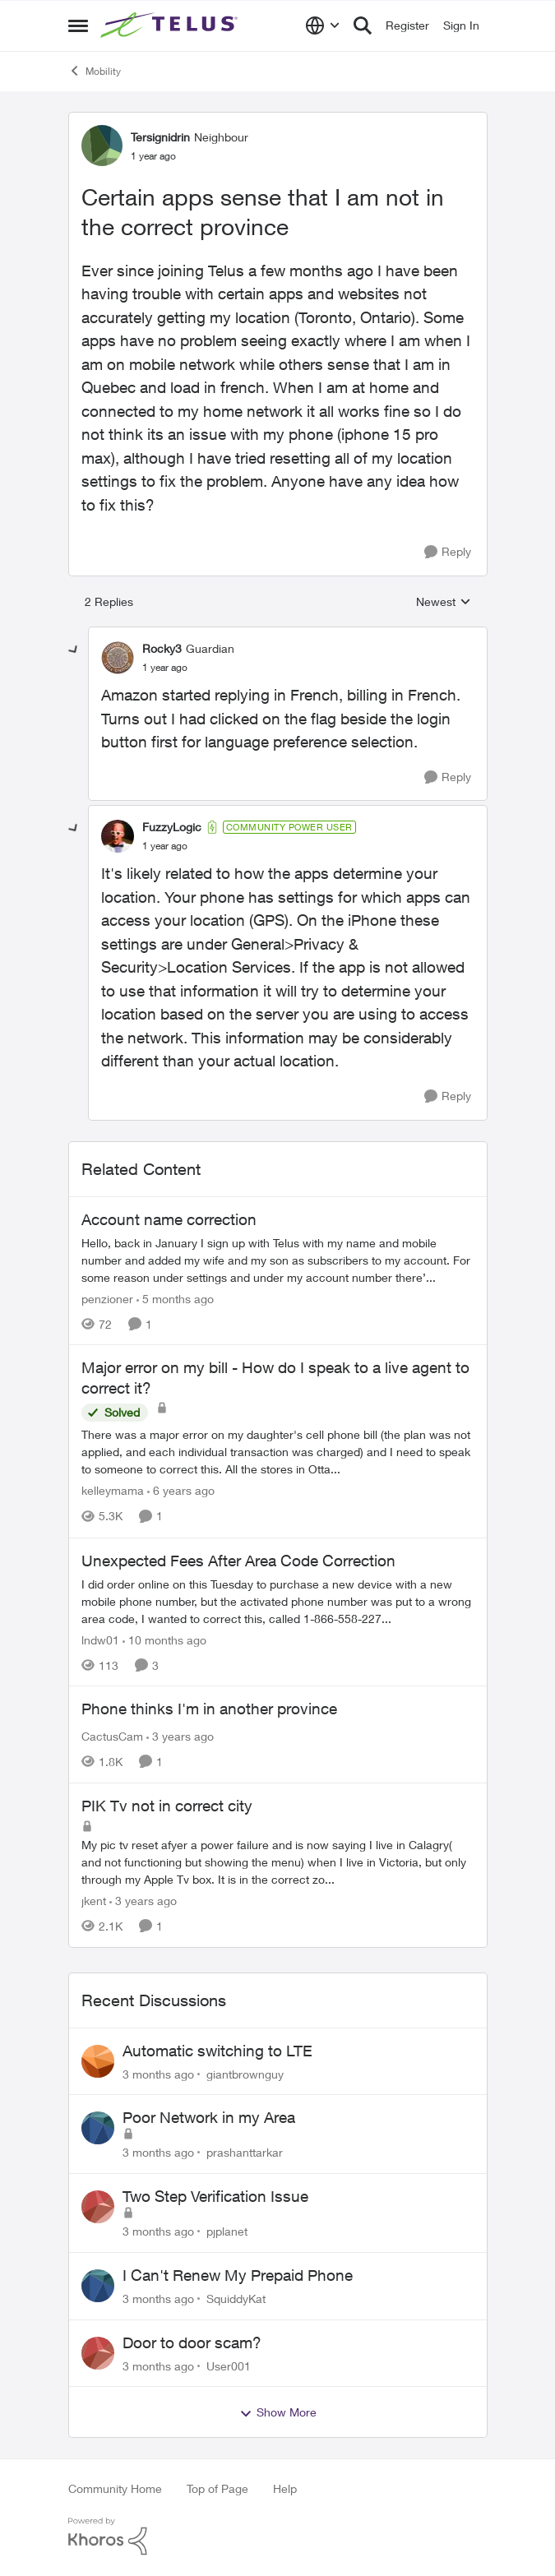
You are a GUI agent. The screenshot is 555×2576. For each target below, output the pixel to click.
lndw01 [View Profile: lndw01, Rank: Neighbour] (100, 1639)
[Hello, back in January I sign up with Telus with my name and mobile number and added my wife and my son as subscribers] (277, 1259)
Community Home (115, 2488)
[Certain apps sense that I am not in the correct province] (164, 667)
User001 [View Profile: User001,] (228, 2365)
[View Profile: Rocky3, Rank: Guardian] (117, 657)
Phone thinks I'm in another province (209, 1709)
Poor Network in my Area (209, 2117)
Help (285, 2488)
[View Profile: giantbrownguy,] (97, 2061)
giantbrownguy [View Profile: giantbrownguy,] (245, 2073)
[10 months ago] (164, 1639)
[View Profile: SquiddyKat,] (97, 2285)
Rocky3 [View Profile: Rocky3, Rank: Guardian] (162, 648)
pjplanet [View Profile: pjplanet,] (226, 2231)
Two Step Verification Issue (215, 2196)
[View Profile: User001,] (97, 2353)
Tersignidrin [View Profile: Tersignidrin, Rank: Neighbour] (160, 137)
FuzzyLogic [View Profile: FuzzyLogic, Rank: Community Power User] (171, 827)
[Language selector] (322, 25)
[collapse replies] (74, 650)
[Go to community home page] (171, 25)
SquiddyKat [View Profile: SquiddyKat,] (236, 2298)
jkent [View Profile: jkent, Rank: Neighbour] (93, 1901)
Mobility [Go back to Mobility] (94, 70)
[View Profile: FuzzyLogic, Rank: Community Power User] (117, 836)
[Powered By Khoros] (278, 2536)
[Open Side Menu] (78, 25)
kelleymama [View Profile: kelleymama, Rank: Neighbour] (112, 1491)
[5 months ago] (175, 1297)
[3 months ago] (158, 2073)
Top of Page (217, 2488)
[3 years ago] (180, 1736)
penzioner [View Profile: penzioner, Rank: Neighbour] (107, 1298)
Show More (278, 2412)
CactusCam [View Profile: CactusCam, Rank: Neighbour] (112, 1736)
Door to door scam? (192, 2342)
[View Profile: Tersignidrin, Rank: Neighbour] (102, 145)
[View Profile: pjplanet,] (97, 2206)
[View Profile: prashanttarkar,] (97, 2127)
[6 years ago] (181, 1491)
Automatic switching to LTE (217, 2051)
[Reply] (447, 552)
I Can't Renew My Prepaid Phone (238, 2275)
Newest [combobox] (443, 602)
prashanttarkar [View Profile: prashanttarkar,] (244, 2152)
